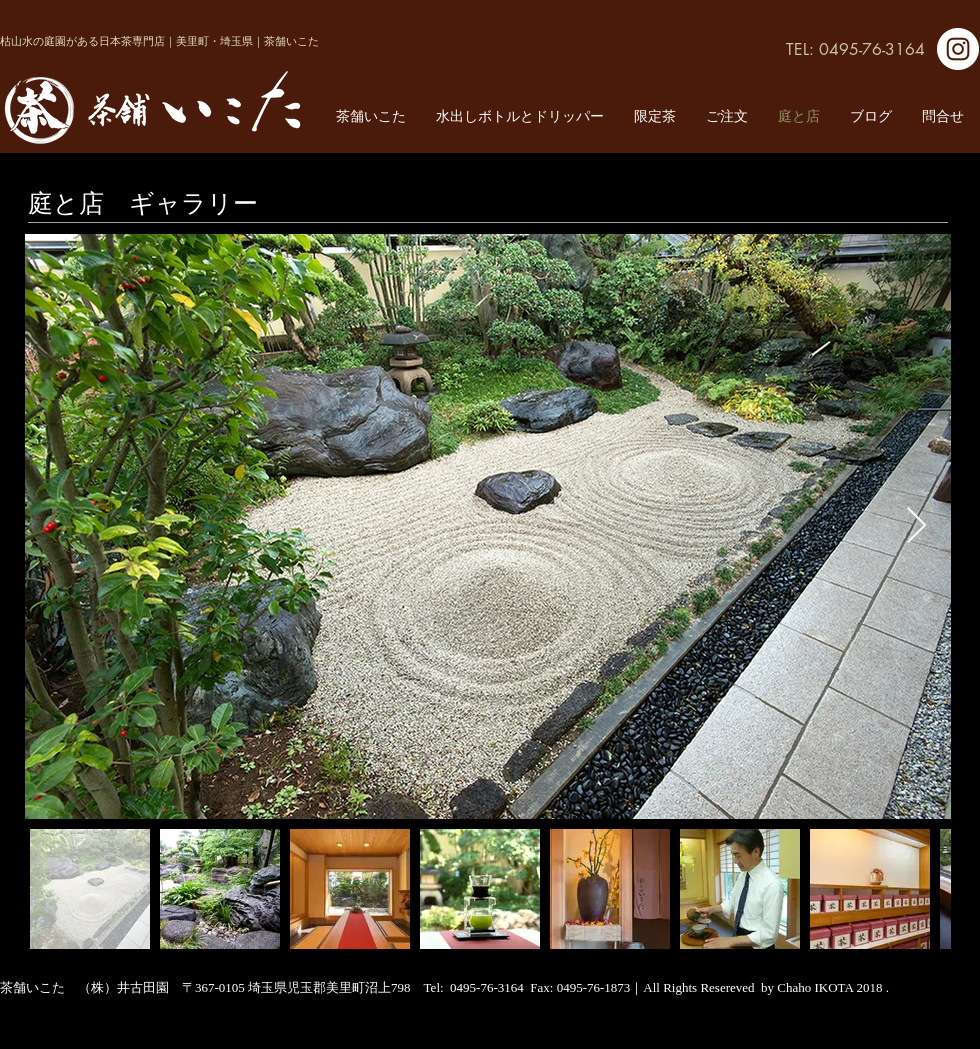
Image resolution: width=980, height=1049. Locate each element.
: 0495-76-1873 (590, 987)
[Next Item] (916, 526)
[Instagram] (958, 49)
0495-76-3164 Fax (500, 987)
